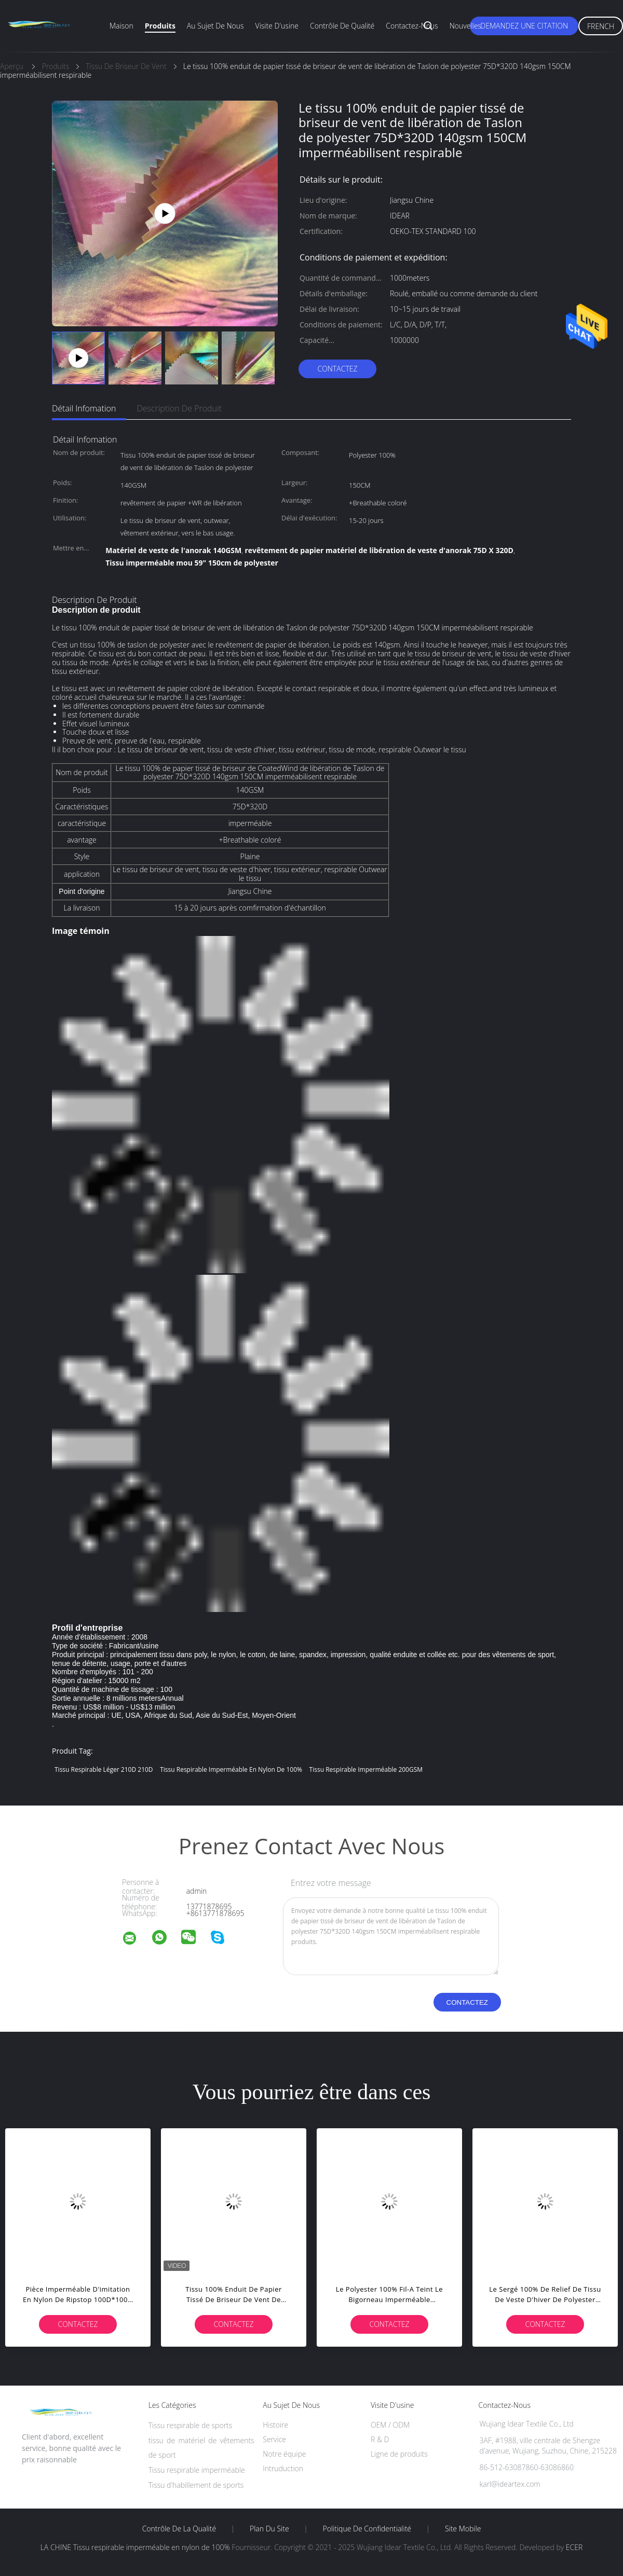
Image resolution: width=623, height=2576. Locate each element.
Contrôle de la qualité (179, 2528)
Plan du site (269, 2528)
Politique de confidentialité (367, 2528)
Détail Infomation (84, 408)
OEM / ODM (390, 2425)
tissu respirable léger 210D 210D (104, 1769)
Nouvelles (465, 26)
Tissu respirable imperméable (196, 2470)
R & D (380, 2439)
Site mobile (463, 2528)
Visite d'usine (277, 26)
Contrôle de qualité (342, 26)
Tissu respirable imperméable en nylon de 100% (231, 1769)
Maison (121, 26)
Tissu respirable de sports (190, 2425)
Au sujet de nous (215, 26)
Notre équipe (284, 2454)
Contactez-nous (412, 26)
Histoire (275, 2425)
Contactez (337, 369)
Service (274, 2439)
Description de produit (179, 408)
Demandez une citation (524, 26)
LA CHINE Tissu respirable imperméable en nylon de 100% (135, 2547)
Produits (160, 26)
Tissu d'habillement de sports (196, 2485)
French (600, 26)
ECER (574, 2547)
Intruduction (283, 2468)
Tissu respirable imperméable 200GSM (366, 1769)
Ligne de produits (399, 2454)
